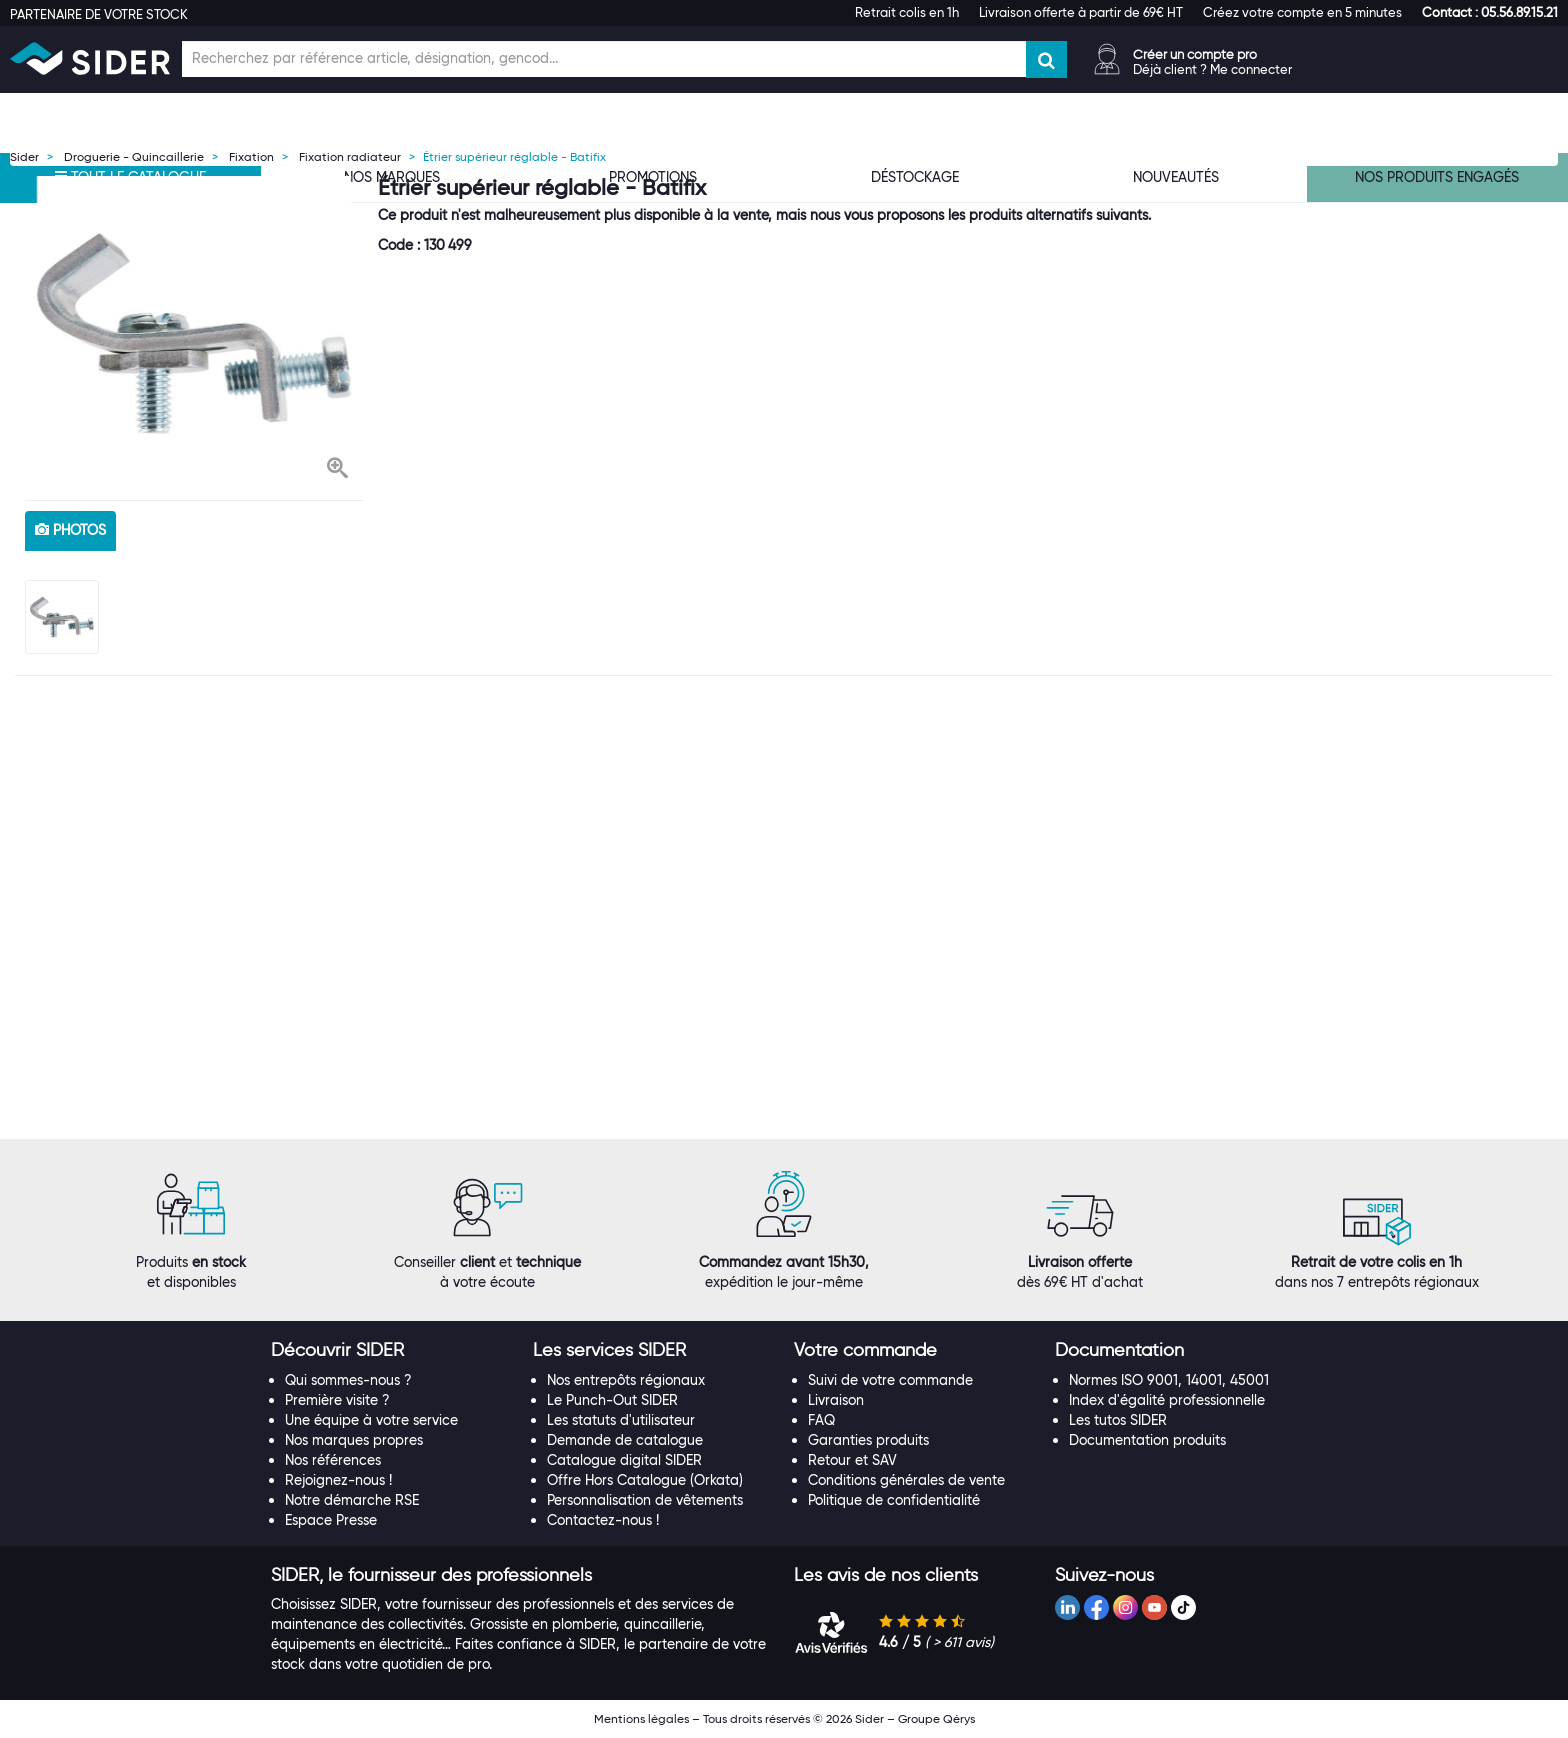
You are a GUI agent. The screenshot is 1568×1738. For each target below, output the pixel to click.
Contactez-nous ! (603, 1520)
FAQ (821, 1420)
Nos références (333, 1460)
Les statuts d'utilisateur (621, 1420)
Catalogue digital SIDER (624, 1460)
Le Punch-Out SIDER (612, 1400)
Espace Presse (331, 1520)
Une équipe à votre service (371, 1420)
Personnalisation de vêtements (645, 1500)
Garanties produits (868, 1440)
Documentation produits (1147, 1440)
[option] (194, 333)
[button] (1490, 12)
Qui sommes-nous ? (348, 1380)
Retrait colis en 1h (907, 12)
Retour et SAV (852, 1460)
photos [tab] (70, 530)
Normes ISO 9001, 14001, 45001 (1169, 1380)
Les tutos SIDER (1118, 1420)
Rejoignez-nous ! (338, 1480)
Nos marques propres (354, 1440)
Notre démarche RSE (352, 1500)
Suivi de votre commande (890, 1380)
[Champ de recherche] (604, 59)
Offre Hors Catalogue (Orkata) (645, 1480)
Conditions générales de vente (906, 1480)
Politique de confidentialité (894, 1500)
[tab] (391, 1351)
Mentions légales (641, 1718)
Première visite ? (337, 1400)
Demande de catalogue (625, 1440)
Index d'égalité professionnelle (1167, 1400)
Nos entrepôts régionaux (626, 1380)
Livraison (836, 1400)
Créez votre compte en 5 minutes (1302, 12)
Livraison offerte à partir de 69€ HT (1081, 12)
